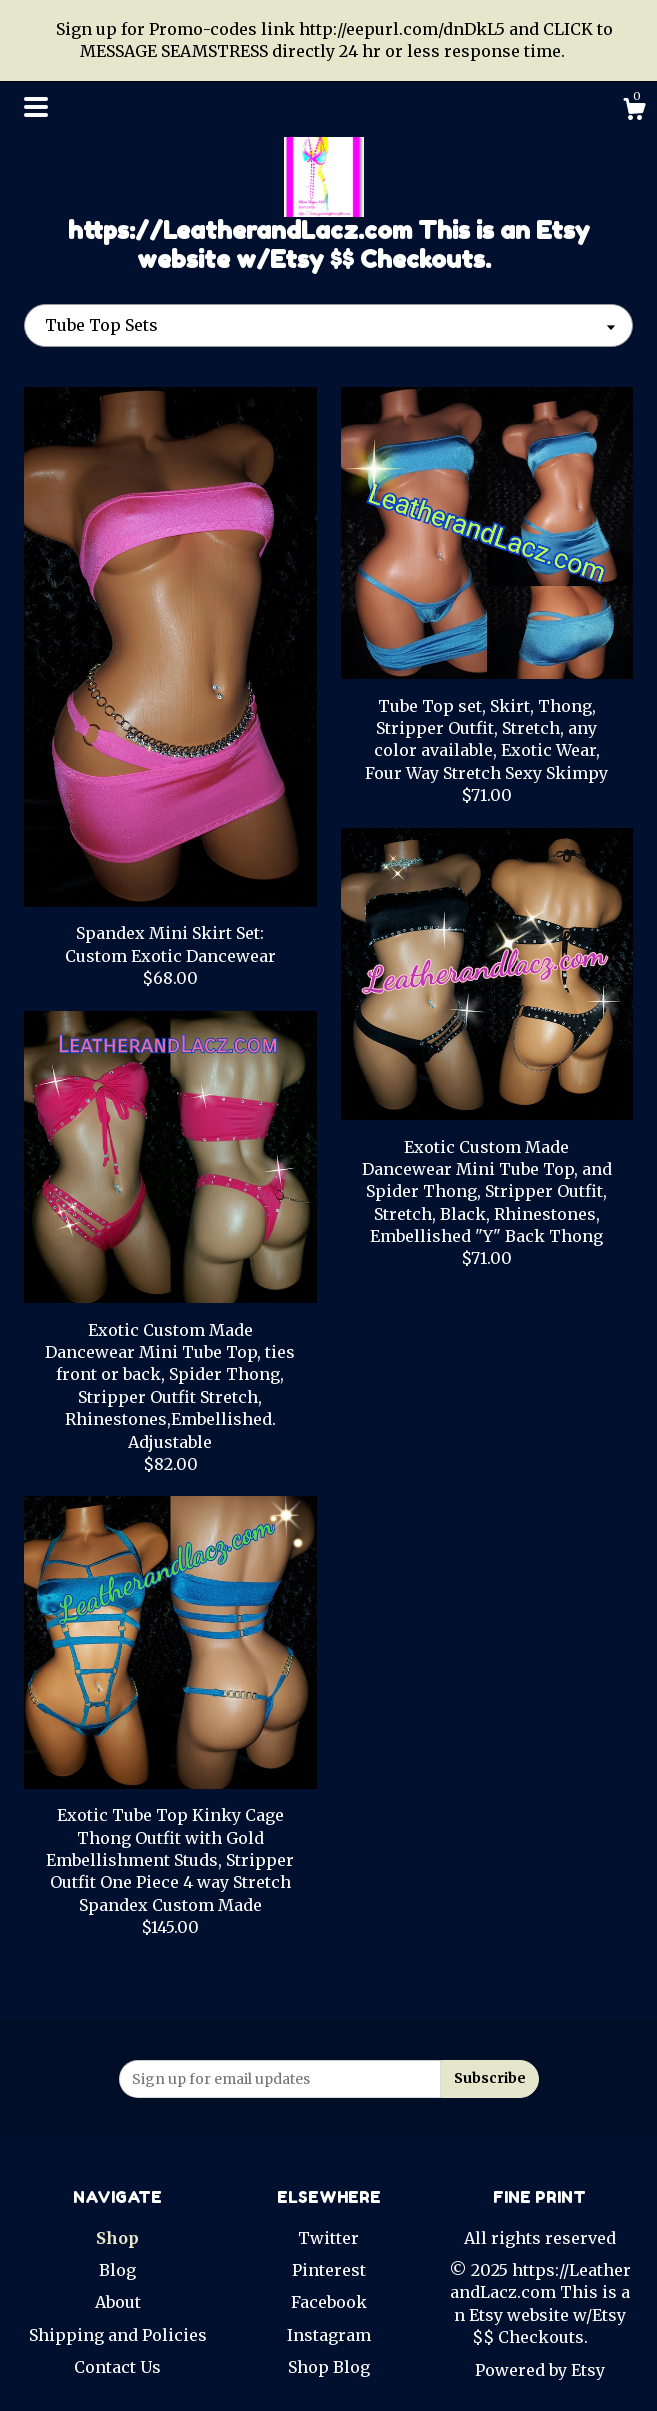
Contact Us (117, 2367)
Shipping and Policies (118, 2335)
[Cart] (634, 112)
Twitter (328, 2238)
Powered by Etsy (540, 2370)
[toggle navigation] (36, 107)
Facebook (329, 2302)
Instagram (329, 2335)
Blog (117, 2270)
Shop (117, 2238)
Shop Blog (329, 2367)
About (118, 2302)
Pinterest (329, 2270)
